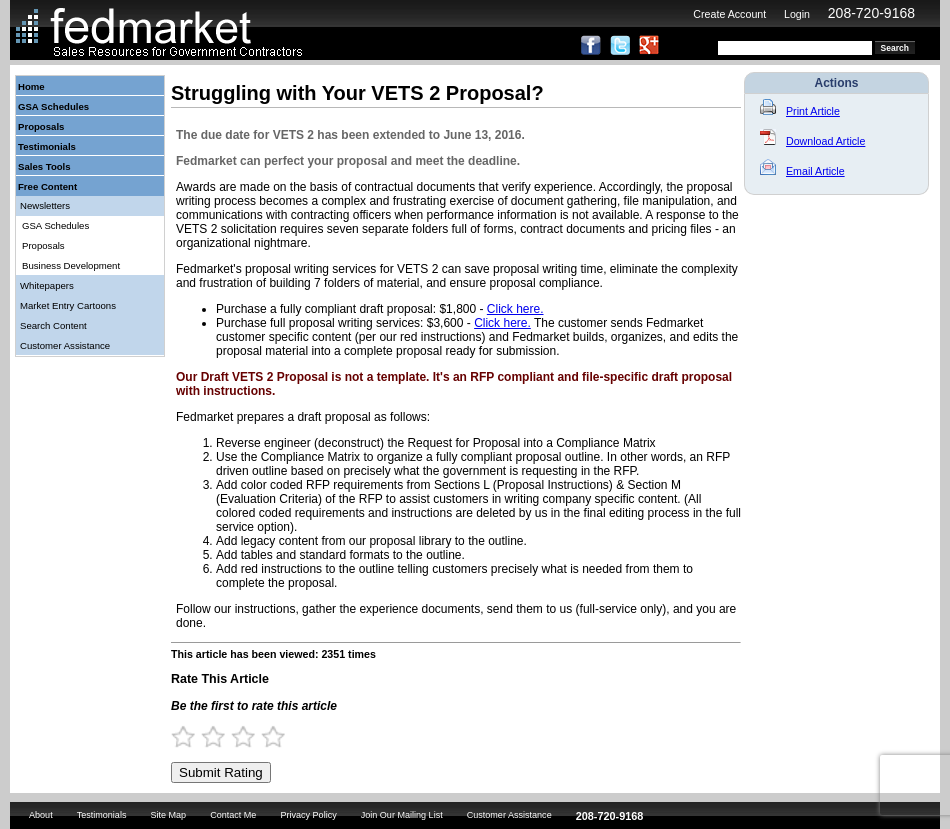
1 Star (192, 736)
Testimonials (47, 146)
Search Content (53, 325)
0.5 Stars (177, 736)
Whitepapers (47, 285)
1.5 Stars (207, 736)
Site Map (168, 815)
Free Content (47, 186)
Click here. (515, 309)
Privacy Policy (308, 815)
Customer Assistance (65, 345)
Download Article (812, 141)
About (41, 815)
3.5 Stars (267, 736)
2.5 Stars (237, 736)
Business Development (71, 265)
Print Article (800, 111)
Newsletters (45, 205)
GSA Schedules (53, 106)
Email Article (802, 171)
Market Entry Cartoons (68, 305)
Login (797, 14)
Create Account (729, 14)
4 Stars (282, 736)
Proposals (41, 126)
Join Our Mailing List (402, 815)
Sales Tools (44, 166)
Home (31, 86)
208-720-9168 (871, 13)
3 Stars (252, 736)
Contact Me (233, 815)
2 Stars (222, 736)
